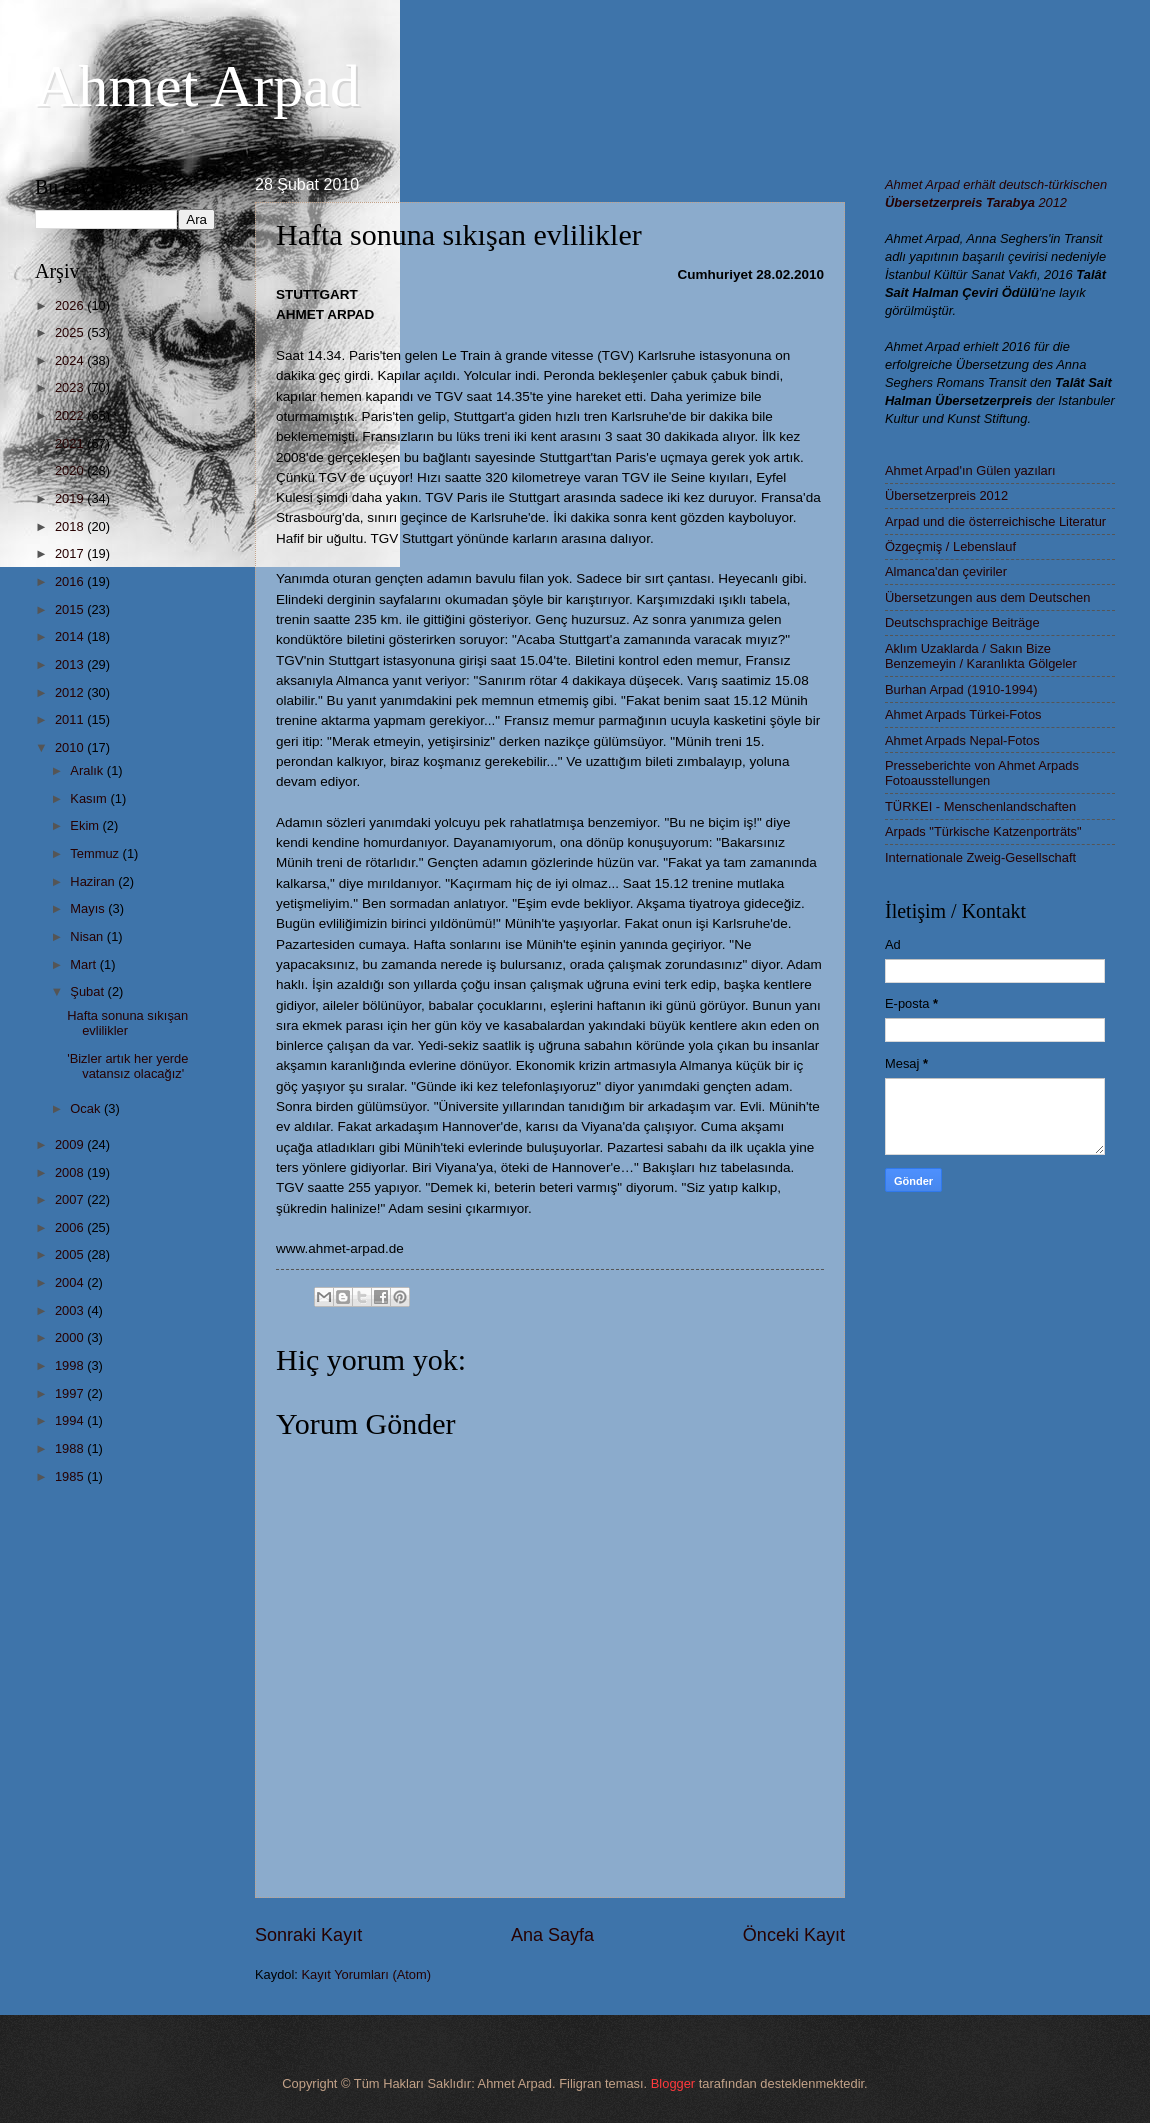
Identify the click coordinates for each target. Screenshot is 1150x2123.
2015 (71, 609)
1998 (71, 1365)
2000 (71, 1337)
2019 (71, 498)
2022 (71, 415)
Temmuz (96, 853)
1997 (71, 1393)
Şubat (88, 991)
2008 (71, 1172)
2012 (71, 692)
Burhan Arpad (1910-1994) (961, 689)
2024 (71, 360)
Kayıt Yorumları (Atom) (367, 1974)
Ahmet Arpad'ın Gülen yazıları (970, 470)
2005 (71, 1254)
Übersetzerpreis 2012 (946, 495)
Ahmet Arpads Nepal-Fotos (962, 740)
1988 (71, 1448)
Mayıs (89, 908)
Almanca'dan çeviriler (946, 571)
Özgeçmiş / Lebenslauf (950, 546)
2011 (71, 719)
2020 (71, 470)
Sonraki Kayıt (308, 1935)
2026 (71, 305)
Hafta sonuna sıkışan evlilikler (127, 1023)
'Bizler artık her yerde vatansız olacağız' (127, 1066)
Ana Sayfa (552, 1935)
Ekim (86, 825)
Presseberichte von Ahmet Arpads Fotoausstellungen (982, 773)
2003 (71, 1310)
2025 (71, 332)
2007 (71, 1199)
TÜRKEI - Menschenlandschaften (980, 806)
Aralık (88, 770)
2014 (71, 636)
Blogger (673, 2083)
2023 (71, 387)
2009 (71, 1144)
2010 (71, 747)
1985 (71, 1476)
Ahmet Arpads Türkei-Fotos (963, 714)
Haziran (94, 881)
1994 (71, 1420)
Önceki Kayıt (794, 1935)
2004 (71, 1282)
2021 (71, 443)
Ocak (87, 1108)
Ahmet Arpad (197, 86)
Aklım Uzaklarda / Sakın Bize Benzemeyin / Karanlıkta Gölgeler (981, 656)
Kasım (90, 798)
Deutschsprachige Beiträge (962, 622)
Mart (84, 964)
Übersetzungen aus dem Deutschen (987, 597)
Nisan (88, 936)
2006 (71, 1227)
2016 (71, 581)
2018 (71, 526)
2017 (71, 553)
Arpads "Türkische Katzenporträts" (983, 831)
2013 (71, 664)
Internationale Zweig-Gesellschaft (980, 857)
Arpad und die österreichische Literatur (995, 521)
